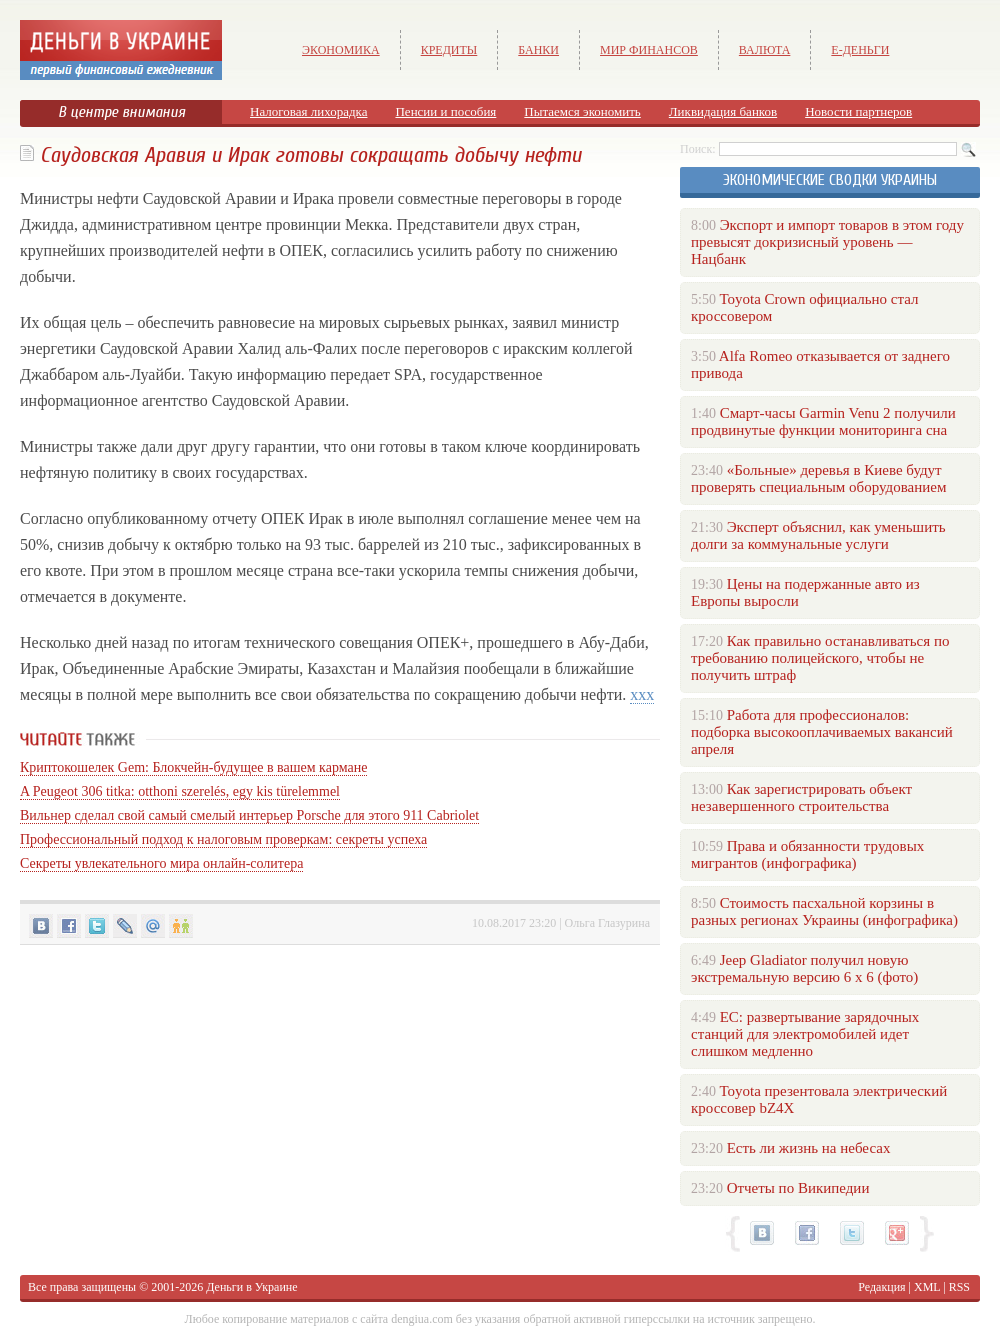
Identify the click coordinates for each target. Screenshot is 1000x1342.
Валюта (765, 50)
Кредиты (449, 50)
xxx (642, 694)
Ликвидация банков (723, 111)
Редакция (881, 1287)
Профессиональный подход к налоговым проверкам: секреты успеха (223, 839)
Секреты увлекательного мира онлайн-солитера (161, 863)
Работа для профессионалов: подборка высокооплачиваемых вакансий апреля (822, 732)
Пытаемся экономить (582, 111)
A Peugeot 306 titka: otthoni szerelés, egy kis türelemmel (180, 791)
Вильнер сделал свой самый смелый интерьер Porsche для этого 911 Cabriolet (249, 815)
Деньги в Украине (251, 1287)
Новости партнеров (858, 111)
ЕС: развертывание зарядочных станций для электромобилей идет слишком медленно (805, 1034)
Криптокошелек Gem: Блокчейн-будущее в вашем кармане (193, 767)
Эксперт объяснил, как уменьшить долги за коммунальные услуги (818, 535)
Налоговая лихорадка (308, 111)
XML (927, 1287)
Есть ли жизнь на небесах (809, 1148)
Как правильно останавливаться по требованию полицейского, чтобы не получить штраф (820, 658)
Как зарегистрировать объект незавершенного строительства (801, 797)
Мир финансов (649, 50)
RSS (959, 1287)
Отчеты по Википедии (798, 1188)
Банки (538, 50)
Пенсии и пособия (445, 111)
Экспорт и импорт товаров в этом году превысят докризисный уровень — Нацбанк (827, 242)
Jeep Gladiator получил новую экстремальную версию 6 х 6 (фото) (804, 968)
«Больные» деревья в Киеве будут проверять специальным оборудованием (818, 478)
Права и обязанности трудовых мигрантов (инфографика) (807, 854)
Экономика (341, 50)
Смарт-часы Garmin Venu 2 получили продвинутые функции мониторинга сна (823, 421)
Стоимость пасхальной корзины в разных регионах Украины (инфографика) (824, 911)
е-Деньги (860, 50)
